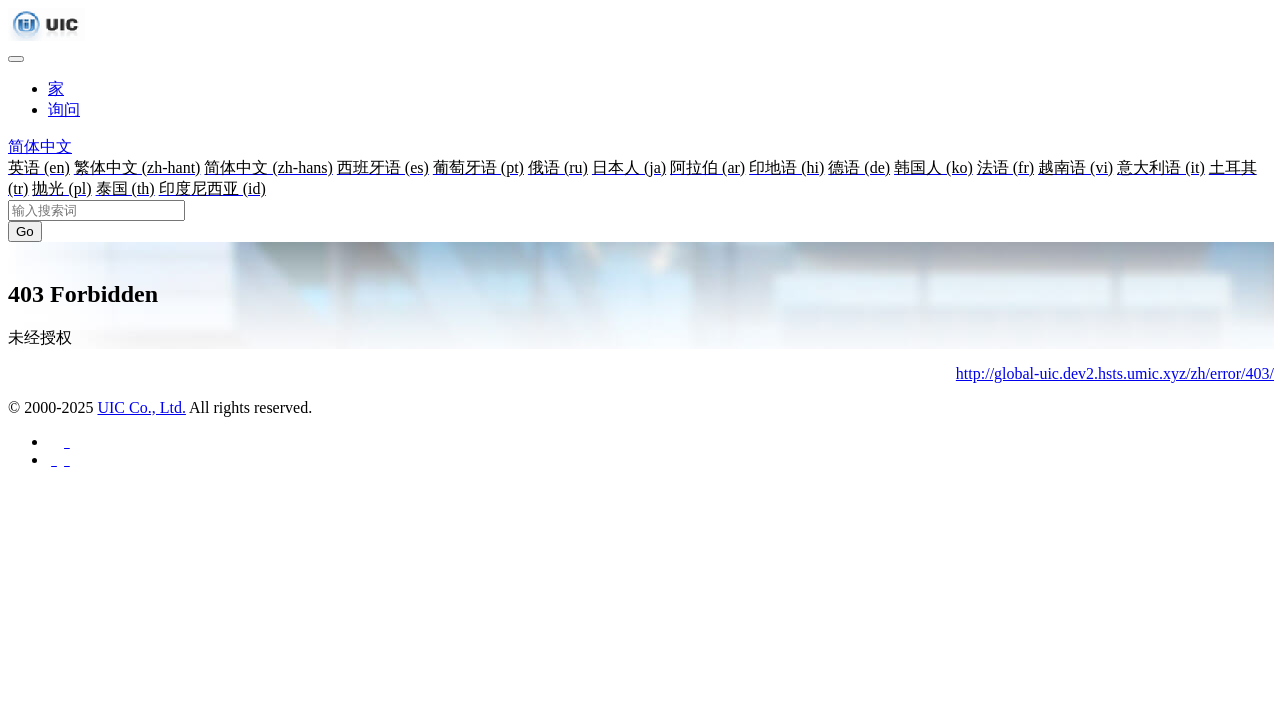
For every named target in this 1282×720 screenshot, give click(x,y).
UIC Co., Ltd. (141, 407)
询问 (64, 109)
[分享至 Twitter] (65, 459)
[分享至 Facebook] (65, 441)
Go (25, 231)
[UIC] (46, 35)
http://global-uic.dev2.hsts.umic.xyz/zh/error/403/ (1115, 373)
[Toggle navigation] (16, 59)
